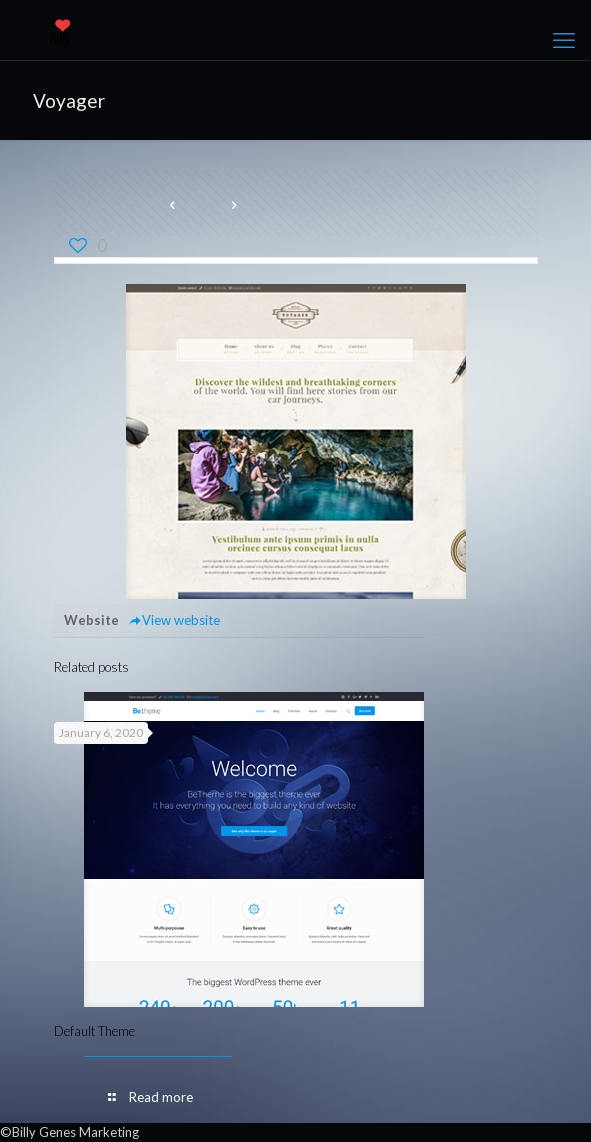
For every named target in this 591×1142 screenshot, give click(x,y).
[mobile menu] (564, 40)
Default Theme (94, 1031)
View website (174, 620)
